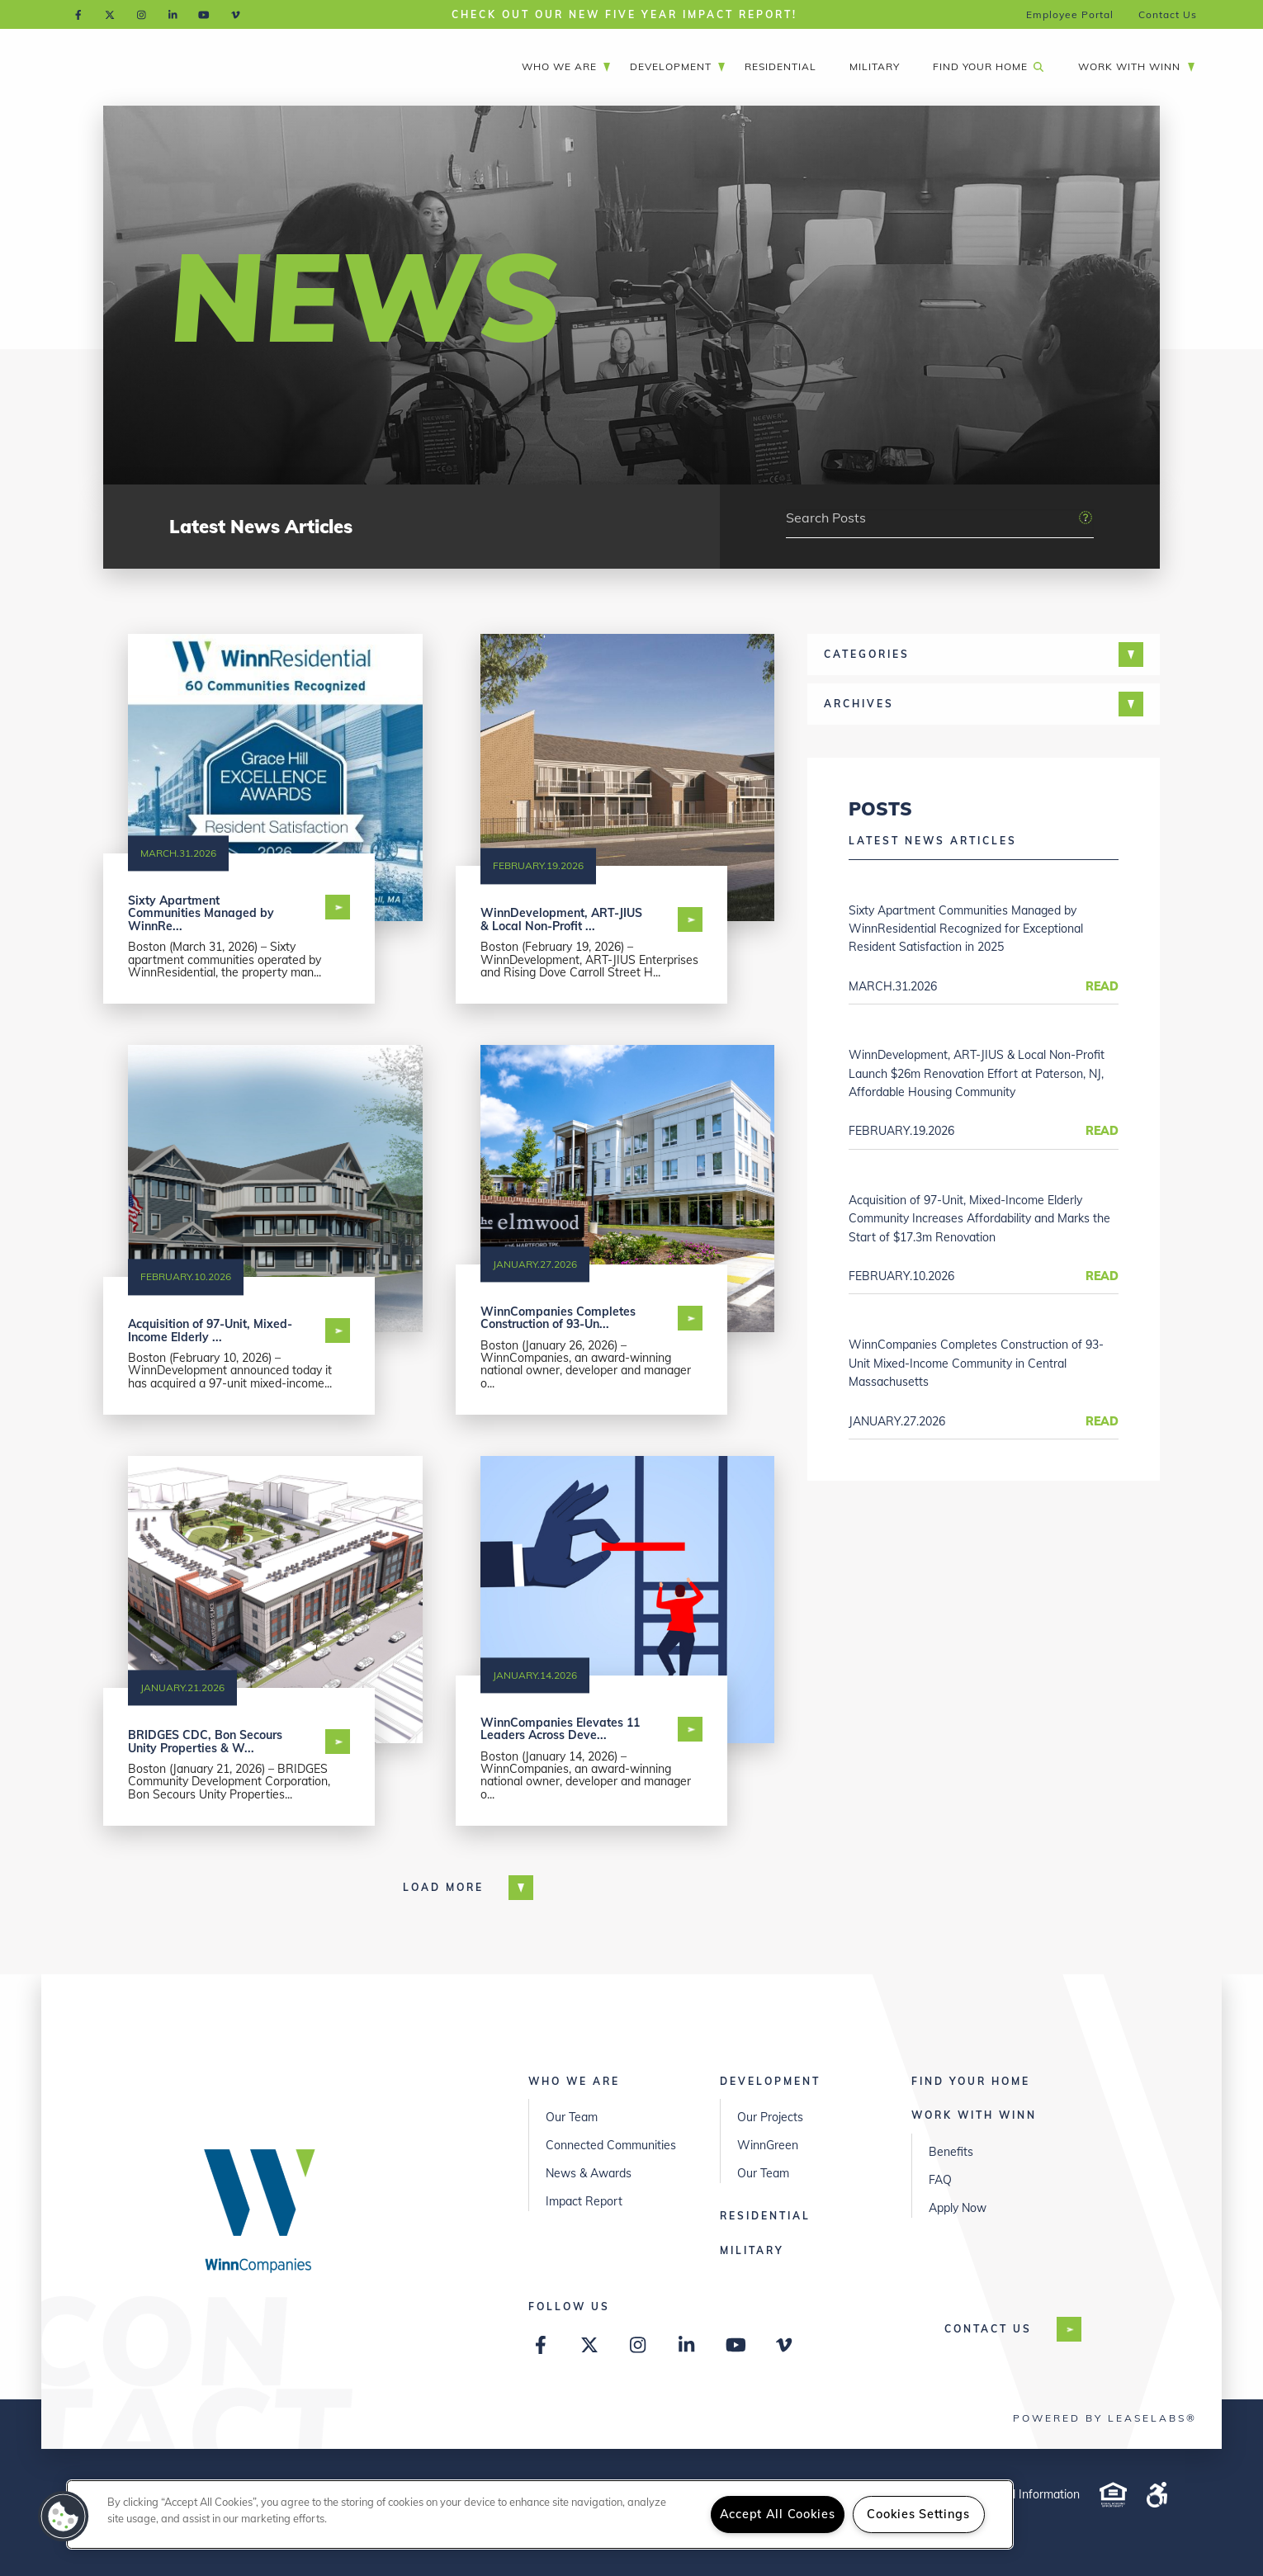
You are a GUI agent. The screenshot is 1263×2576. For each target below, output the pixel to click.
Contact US (1000, 2329)
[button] (63, 2516)
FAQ (940, 2179)
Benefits (951, 2151)
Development (678, 66)
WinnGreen (767, 2145)
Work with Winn (1136, 66)
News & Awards (589, 2173)
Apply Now (957, 2207)
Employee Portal (1070, 14)
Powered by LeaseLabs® (1105, 2418)
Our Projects (770, 2117)
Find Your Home (988, 66)
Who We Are (567, 66)
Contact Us (1167, 14)
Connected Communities (611, 2145)
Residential (780, 66)
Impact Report (584, 2201)
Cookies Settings (918, 2514)
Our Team (572, 2117)
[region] (540, 2514)
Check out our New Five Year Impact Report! (624, 14)
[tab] (983, 654)
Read (1102, 986)
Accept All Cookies (777, 2514)
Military (874, 66)
